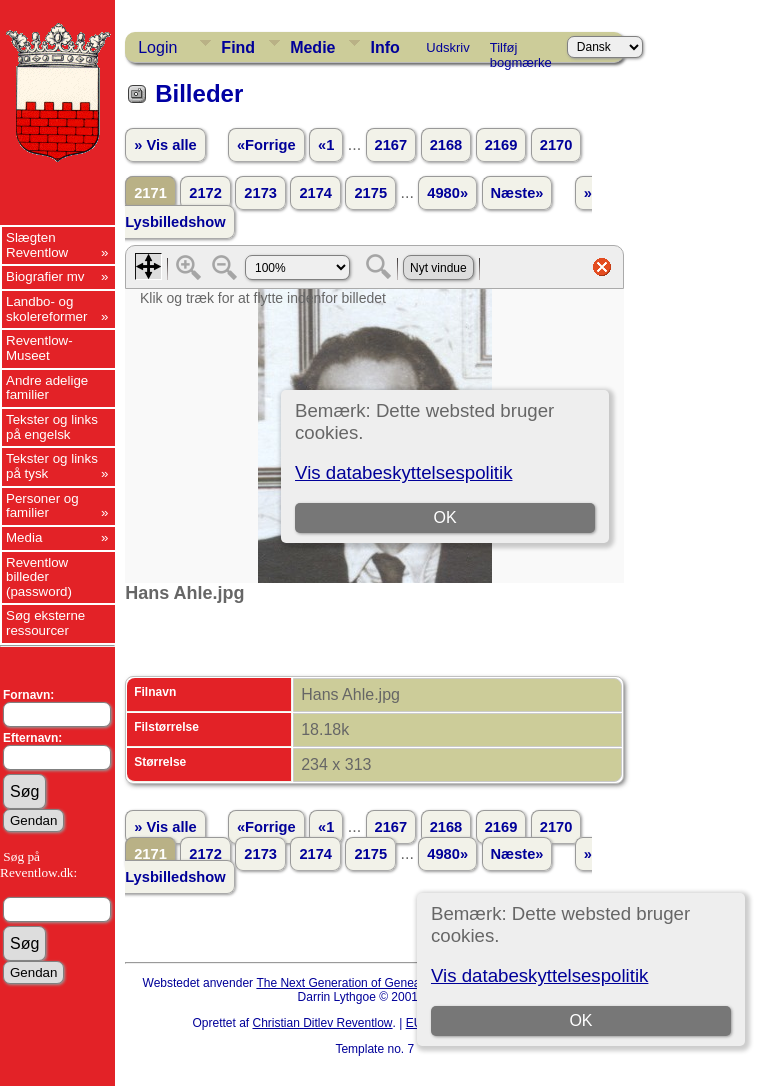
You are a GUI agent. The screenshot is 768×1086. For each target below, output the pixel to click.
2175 (370, 193)
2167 (391, 145)
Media (24, 537)
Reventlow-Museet (39, 348)
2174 (315, 193)
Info (384, 47)
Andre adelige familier (47, 388)
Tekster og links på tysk (52, 466)
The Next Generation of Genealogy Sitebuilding (382, 983)
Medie (312, 47)
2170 (556, 145)
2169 (501, 145)
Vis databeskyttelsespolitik (539, 975)
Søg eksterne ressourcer (45, 623)
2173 (260, 193)
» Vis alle (165, 145)
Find (238, 47)
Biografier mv (45, 276)
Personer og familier (42, 506)
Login (157, 47)
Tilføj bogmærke (521, 51)
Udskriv (447, 47)
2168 (446, 145)
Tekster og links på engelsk (52, 427)
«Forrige (266, 145)
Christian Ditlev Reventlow (322, 1023)
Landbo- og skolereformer (46, 309)
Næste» (517, 193)
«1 (326, 145)
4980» (447, 193)
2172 (205, 193)
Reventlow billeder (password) (39, 577)
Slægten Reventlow (37, 245)
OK (580, 1020)
